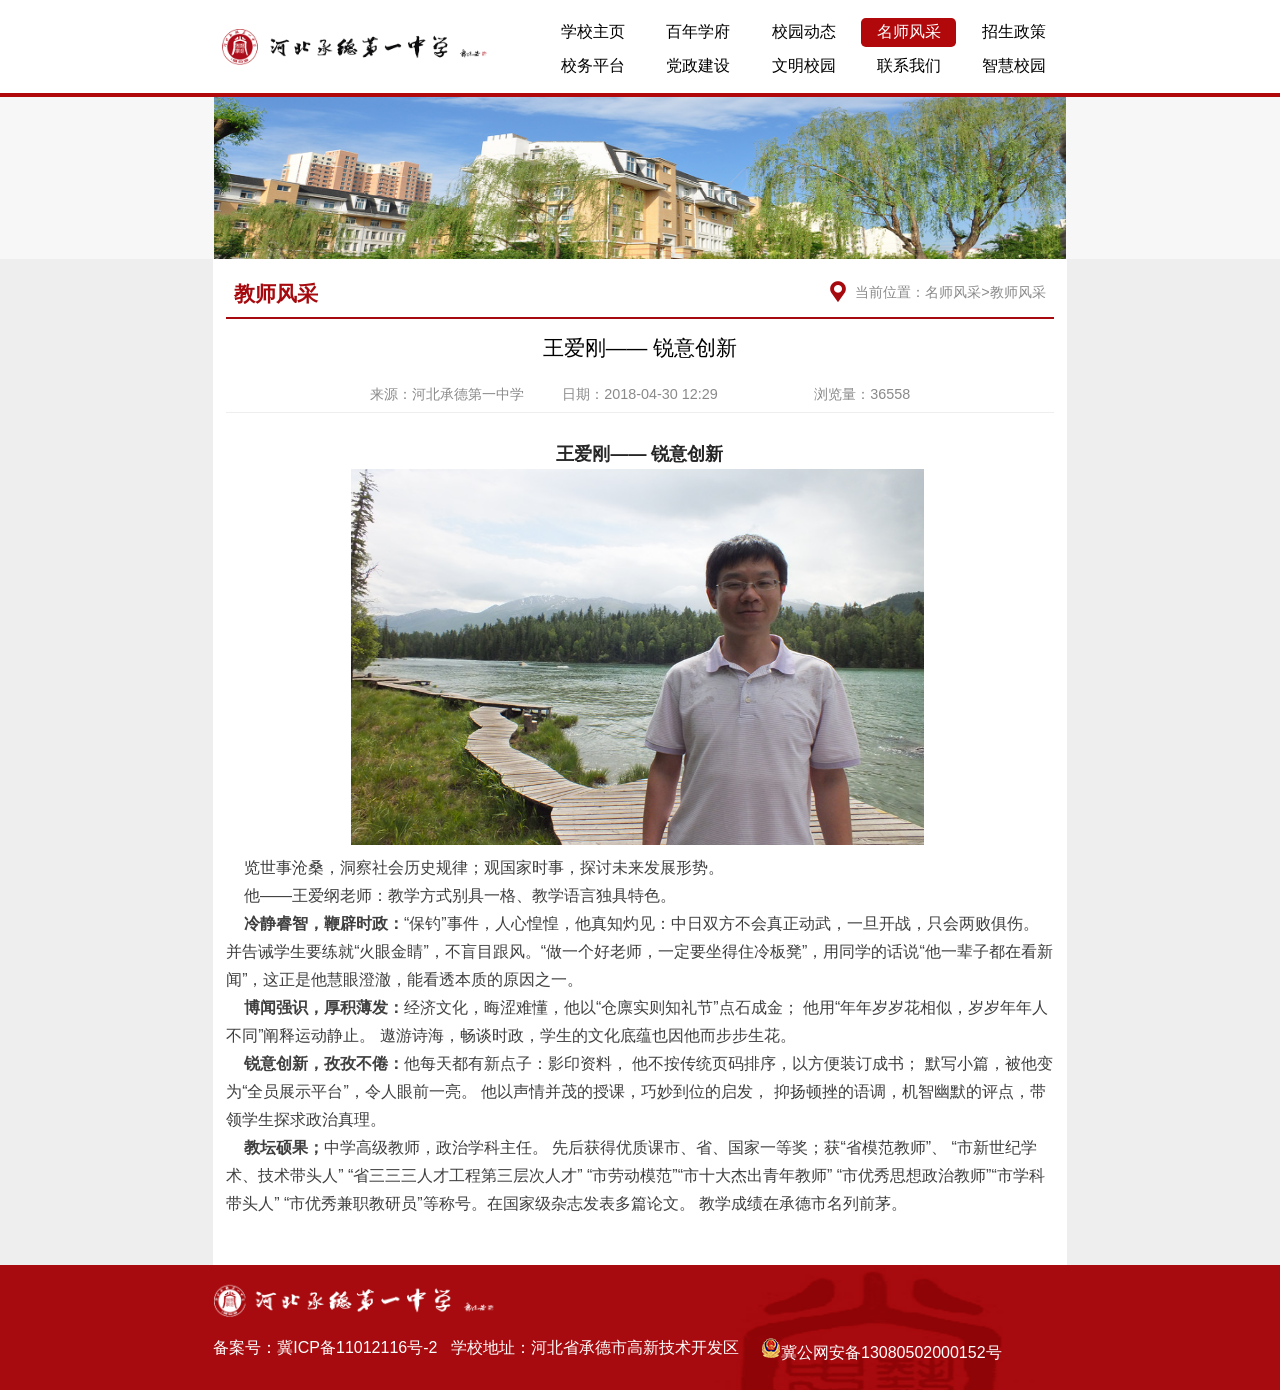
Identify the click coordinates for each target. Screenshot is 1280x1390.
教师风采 (1018, 292)
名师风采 (909, 31)
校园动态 (804, 31)
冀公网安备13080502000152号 (881, 1349)
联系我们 (909, 65)
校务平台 (593, 65)
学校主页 (593, 31)
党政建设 (698, 65)
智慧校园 (1014, 65)
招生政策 (1014, 31)
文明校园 (804, 65)
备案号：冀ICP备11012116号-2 (325, 1347)
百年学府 (698, 31)
